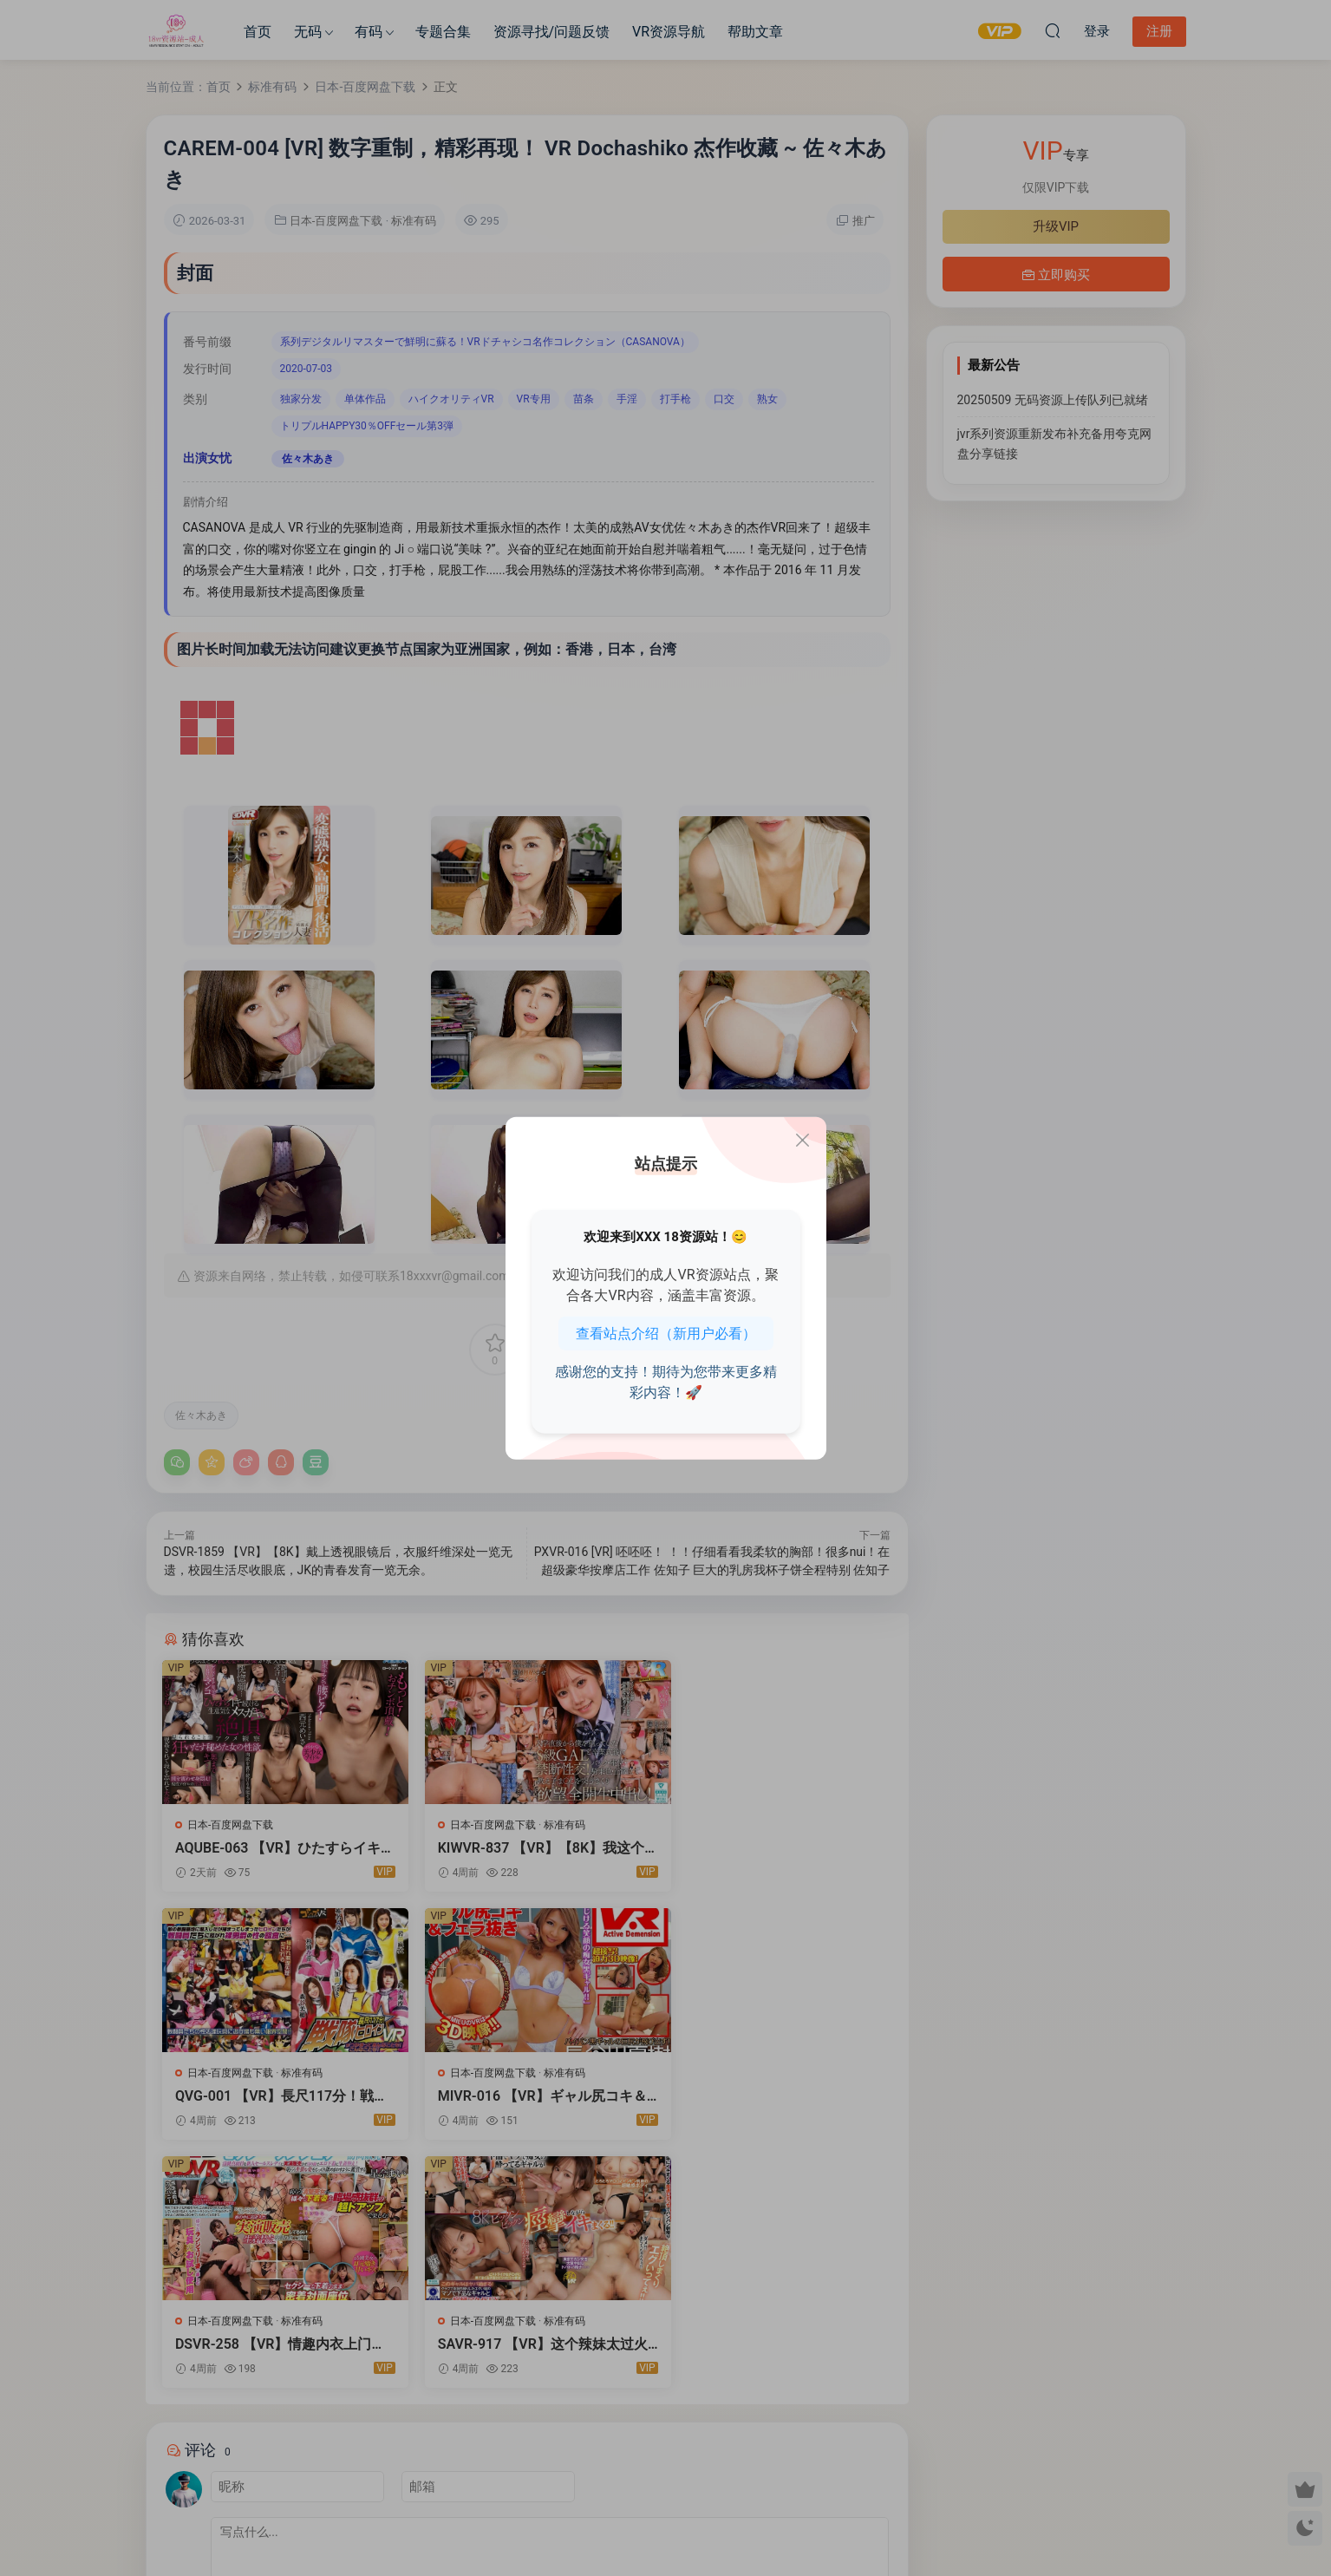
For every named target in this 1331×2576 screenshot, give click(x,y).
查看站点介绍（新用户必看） (666, 1332)
